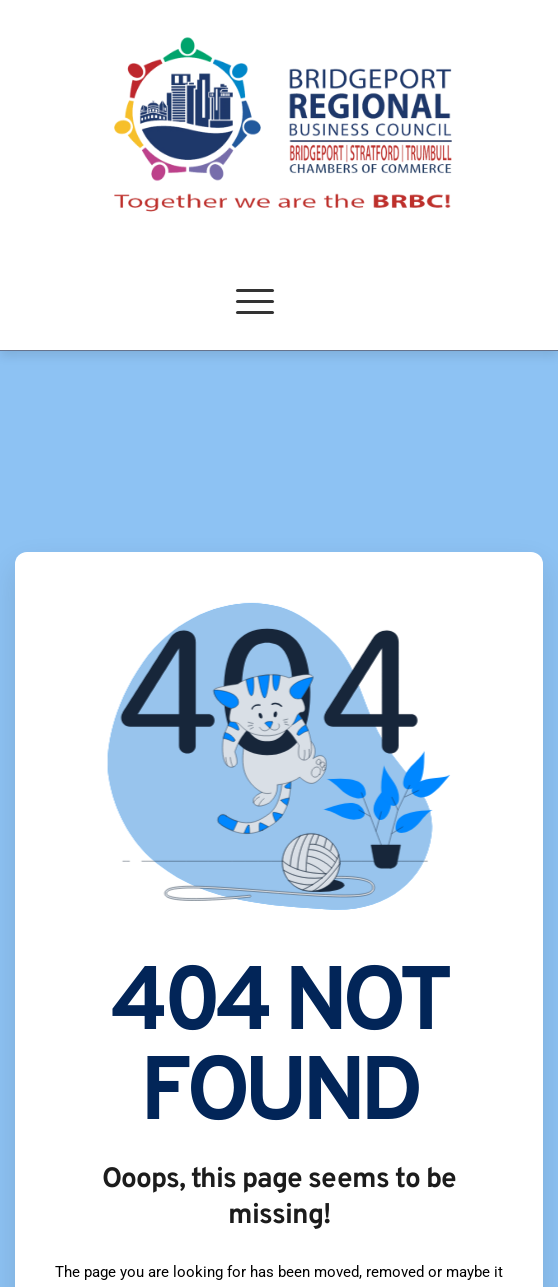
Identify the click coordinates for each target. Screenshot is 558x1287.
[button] (255, 301)
